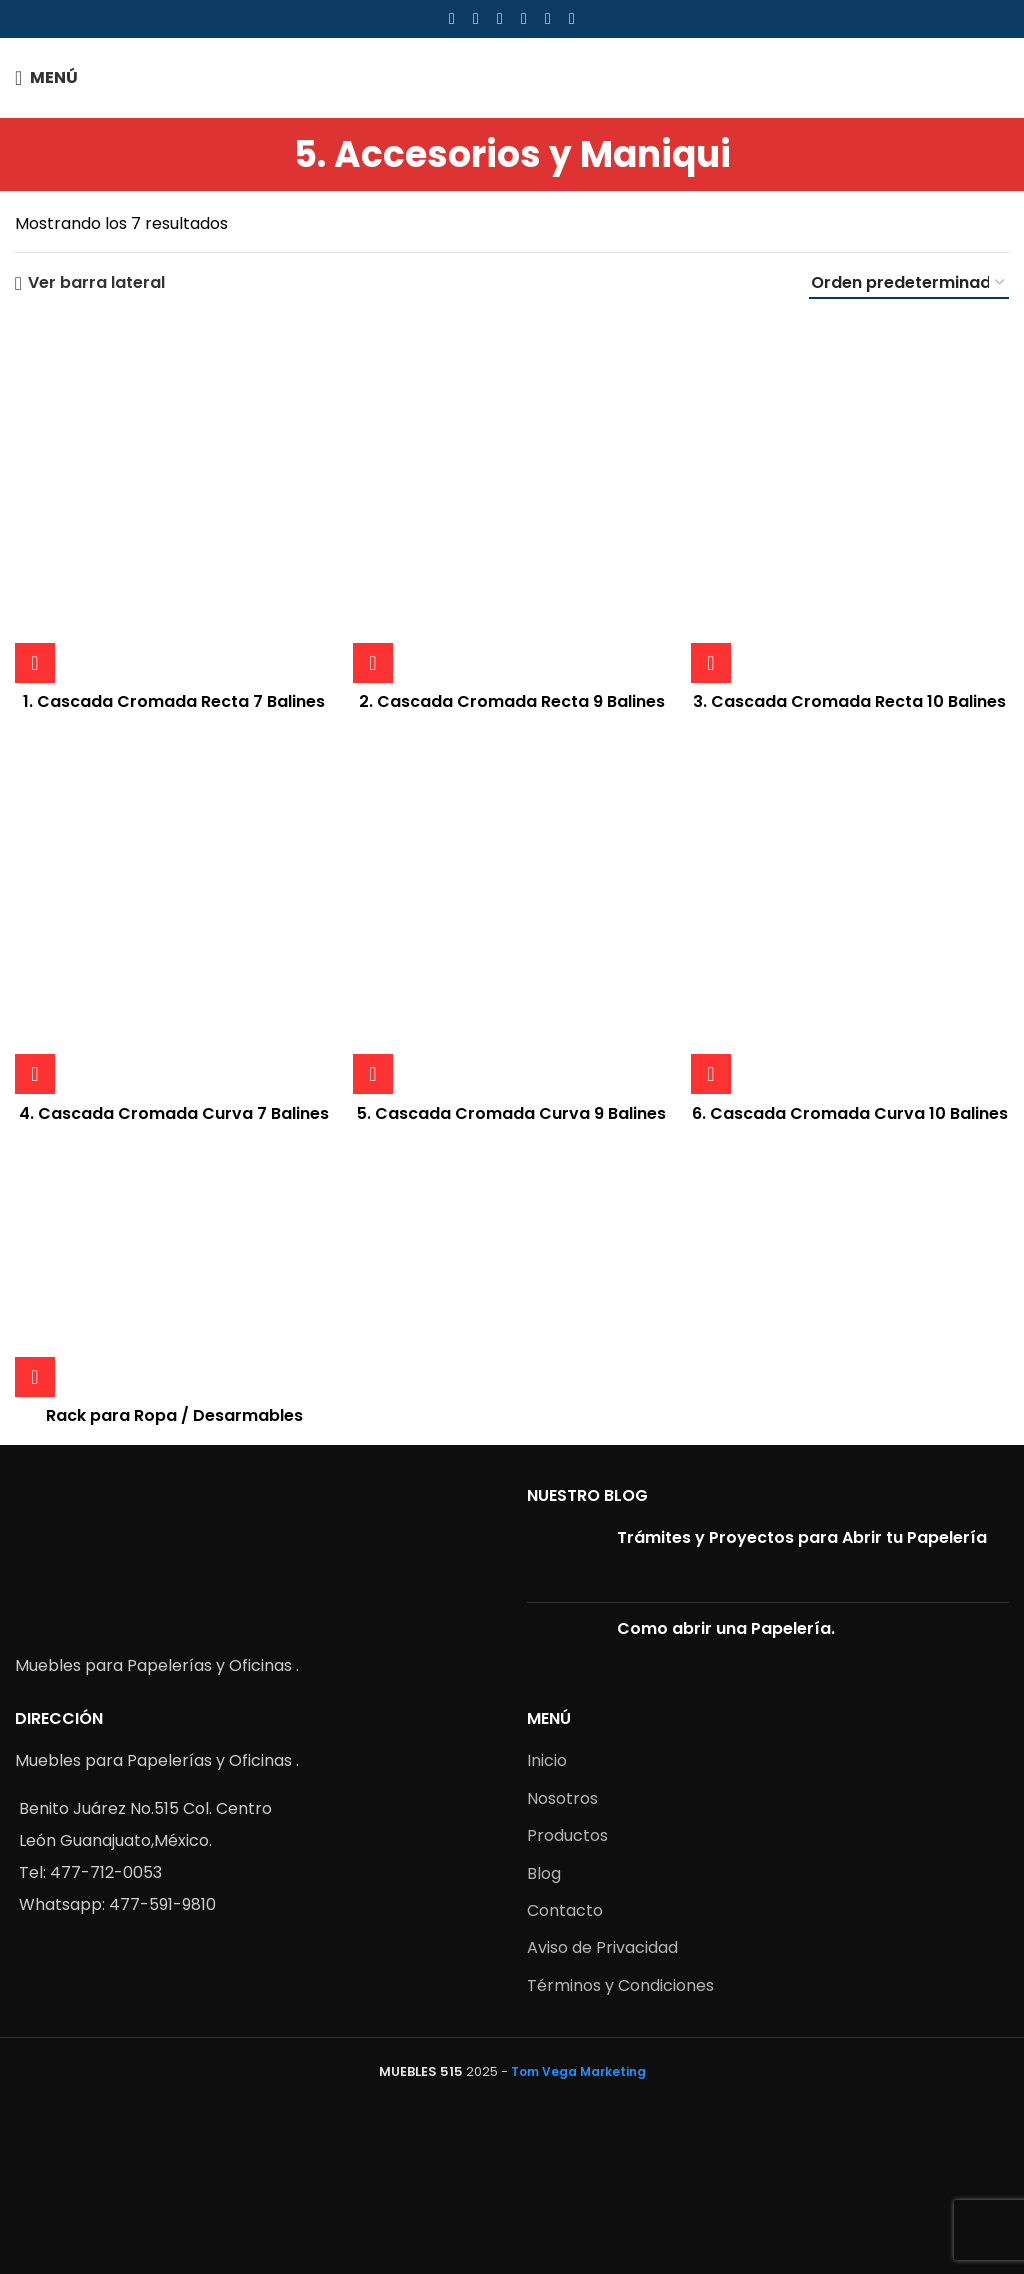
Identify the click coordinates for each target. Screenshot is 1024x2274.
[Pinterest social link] (500, 18)
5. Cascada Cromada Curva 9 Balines (512, 1113)
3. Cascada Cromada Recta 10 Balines (850, 701)
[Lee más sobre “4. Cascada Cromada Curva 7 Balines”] (35, 1074)
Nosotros (562, 1798)
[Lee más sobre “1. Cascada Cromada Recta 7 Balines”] (35, 663)
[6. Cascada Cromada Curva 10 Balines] (850, 913)
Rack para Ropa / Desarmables (174, 1415)
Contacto (565, 1910)
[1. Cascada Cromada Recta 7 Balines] (174, 501)
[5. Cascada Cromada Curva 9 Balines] (512, 913)
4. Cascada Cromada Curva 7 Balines (174, 1113)
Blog (544, 1873)
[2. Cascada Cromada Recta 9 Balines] (512, 501)
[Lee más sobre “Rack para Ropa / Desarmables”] (35, 1377)
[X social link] (476, 18)
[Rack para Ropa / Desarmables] (174, 1269)
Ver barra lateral (96, 283)
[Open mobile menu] (46, 78)
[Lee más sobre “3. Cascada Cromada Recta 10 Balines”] (711, 663)
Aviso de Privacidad (602, 1947)
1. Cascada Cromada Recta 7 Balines (174, 701)
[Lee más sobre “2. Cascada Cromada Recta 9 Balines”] (373, 663)
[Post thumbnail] (564, 1557)
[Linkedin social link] (524, 18)
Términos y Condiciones (620, 1985)
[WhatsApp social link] (548, 18)
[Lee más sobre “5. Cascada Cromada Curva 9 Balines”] (373, 1074)
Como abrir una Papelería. (726, 1628)
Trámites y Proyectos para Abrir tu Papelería (802, 1537)
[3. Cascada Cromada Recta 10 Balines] (850, 501)
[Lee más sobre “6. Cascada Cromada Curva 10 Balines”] (711, 1074)
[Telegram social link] (572, 18)
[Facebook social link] (452, 18)
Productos (567, 1835)
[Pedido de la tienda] (909, 283)
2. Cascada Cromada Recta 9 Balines (512, 701)
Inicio (547, 1760)
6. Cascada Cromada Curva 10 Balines (850, 1113)
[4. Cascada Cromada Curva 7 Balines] (174, 913)
